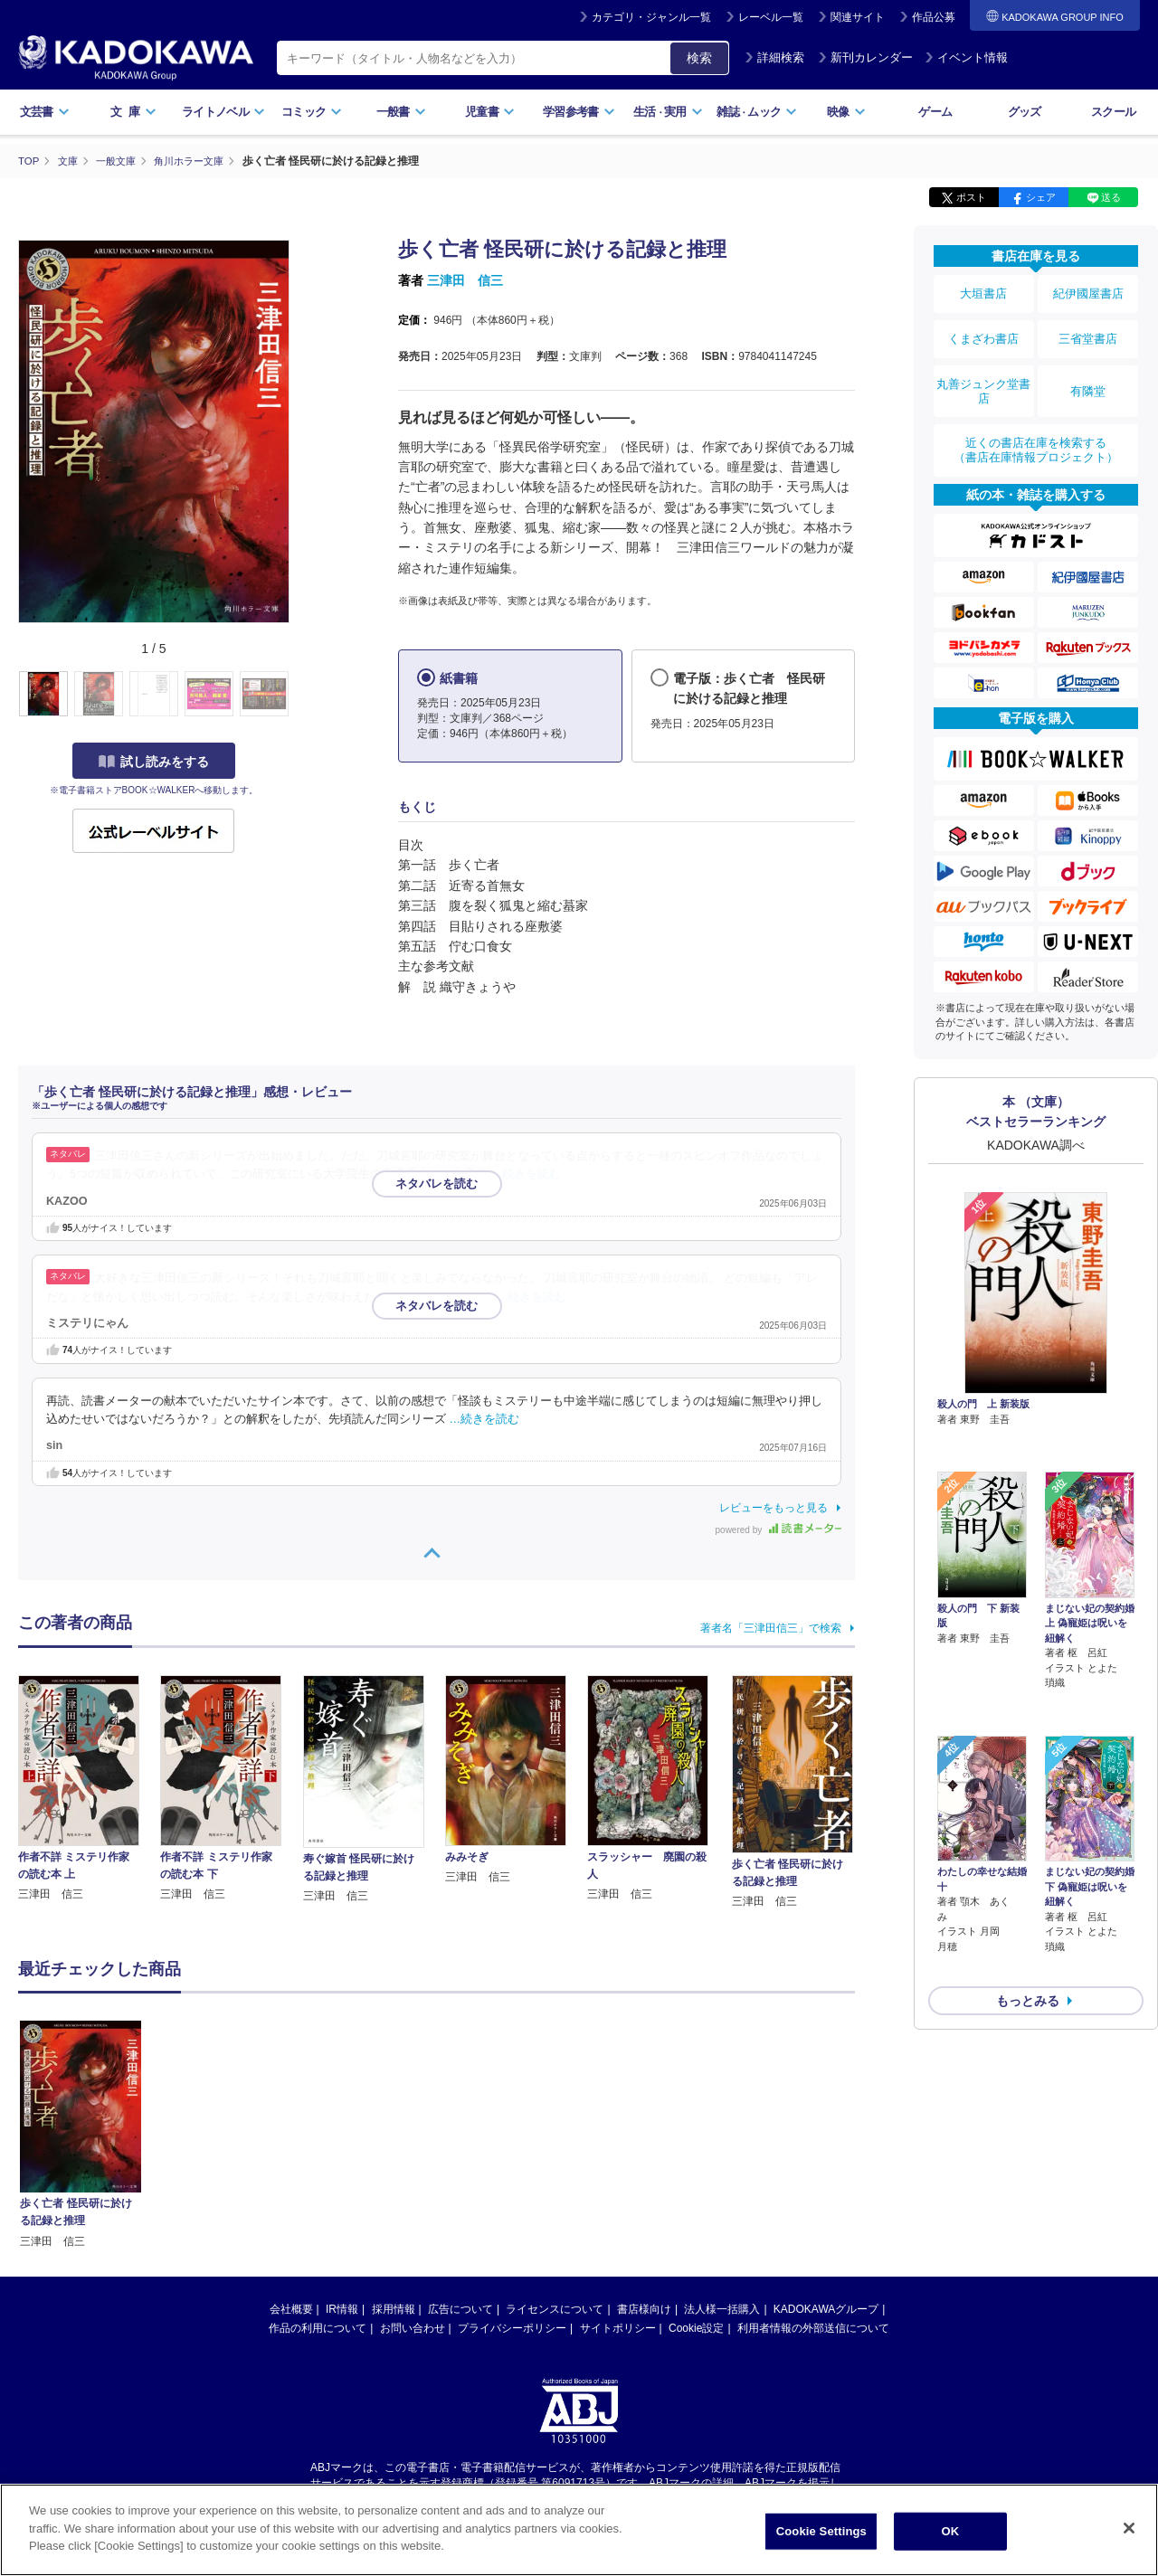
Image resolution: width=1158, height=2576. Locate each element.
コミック (311, 111)
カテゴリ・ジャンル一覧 (651, 17)
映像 (846, 111)
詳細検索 (774, 57)
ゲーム (935, 111)
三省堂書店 (1088, 328)
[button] (300, 694)
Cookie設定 (696, 2327)
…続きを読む (526, 1174)
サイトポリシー (618, 2327)
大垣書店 (983, 291)
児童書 (490, 111)
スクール (1113, 111)
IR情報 (342, 2308)
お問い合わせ (412, 2327)
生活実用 (668, 111)
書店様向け (644, 2308)
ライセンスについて (554, 2308)
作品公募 (933, 17)
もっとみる (1027, 1873)
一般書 (401, 111)
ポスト (971, 197)
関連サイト (858, 17)
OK (950, 2531)
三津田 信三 (465, 280)
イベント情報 (966, 57)
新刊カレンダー (865, 57)
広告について (460, 2308)
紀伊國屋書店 (1088, 291)
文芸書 (45, 111)
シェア (1041, 197)
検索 (699, 58)
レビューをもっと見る (773, 1507)
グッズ (1024, 111)
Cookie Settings (821, 2531)
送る (1111, 197)
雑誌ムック (757, 111)
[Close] (1129, 2528)
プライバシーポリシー (512, 2327)
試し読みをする (154, 760)
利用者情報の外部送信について (813, 2327)
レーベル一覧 (770, 17)
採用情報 (393, 2308)
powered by (778, 1529)
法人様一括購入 (722, 2308)
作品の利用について (317, 2327)
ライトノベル (223, 111)
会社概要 (291, 2308)
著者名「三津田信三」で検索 (770, 1627)
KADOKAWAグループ (826, 2308)
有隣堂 (1088, 372)
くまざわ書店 (983, 328)
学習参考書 (579, 111)
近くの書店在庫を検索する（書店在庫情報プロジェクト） (1036, 424)
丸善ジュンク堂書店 (983, 372)
